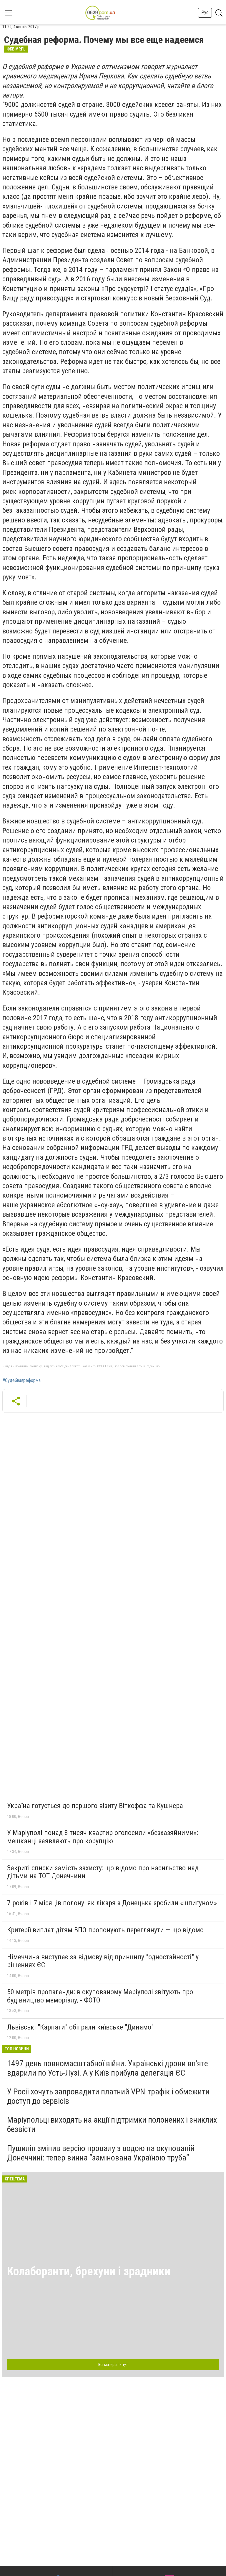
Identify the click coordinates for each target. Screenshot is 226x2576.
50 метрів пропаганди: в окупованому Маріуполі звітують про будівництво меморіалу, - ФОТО (100, 1996)
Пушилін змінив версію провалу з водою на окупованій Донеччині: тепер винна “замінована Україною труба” (101, 2153)
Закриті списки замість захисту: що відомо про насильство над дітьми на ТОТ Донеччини (103, 1872)
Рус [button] (205, 12)
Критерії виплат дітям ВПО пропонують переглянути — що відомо (105, 1930)
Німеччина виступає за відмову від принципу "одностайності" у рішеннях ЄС (103, 1961)
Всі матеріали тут (113, 2364)
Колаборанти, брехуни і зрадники (88, 2271)
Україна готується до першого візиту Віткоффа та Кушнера (95, 1806)
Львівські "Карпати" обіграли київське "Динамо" (80, 2027)
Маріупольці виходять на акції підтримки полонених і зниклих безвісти (112, 2124)
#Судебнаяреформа (21, 1380)
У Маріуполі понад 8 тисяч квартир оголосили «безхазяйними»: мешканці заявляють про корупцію (102, 1837)
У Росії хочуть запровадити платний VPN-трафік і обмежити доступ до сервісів (108, 2096)
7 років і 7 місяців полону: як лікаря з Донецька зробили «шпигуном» (112, 1903)
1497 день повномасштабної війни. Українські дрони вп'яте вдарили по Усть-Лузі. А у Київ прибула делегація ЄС (107, 2068)
